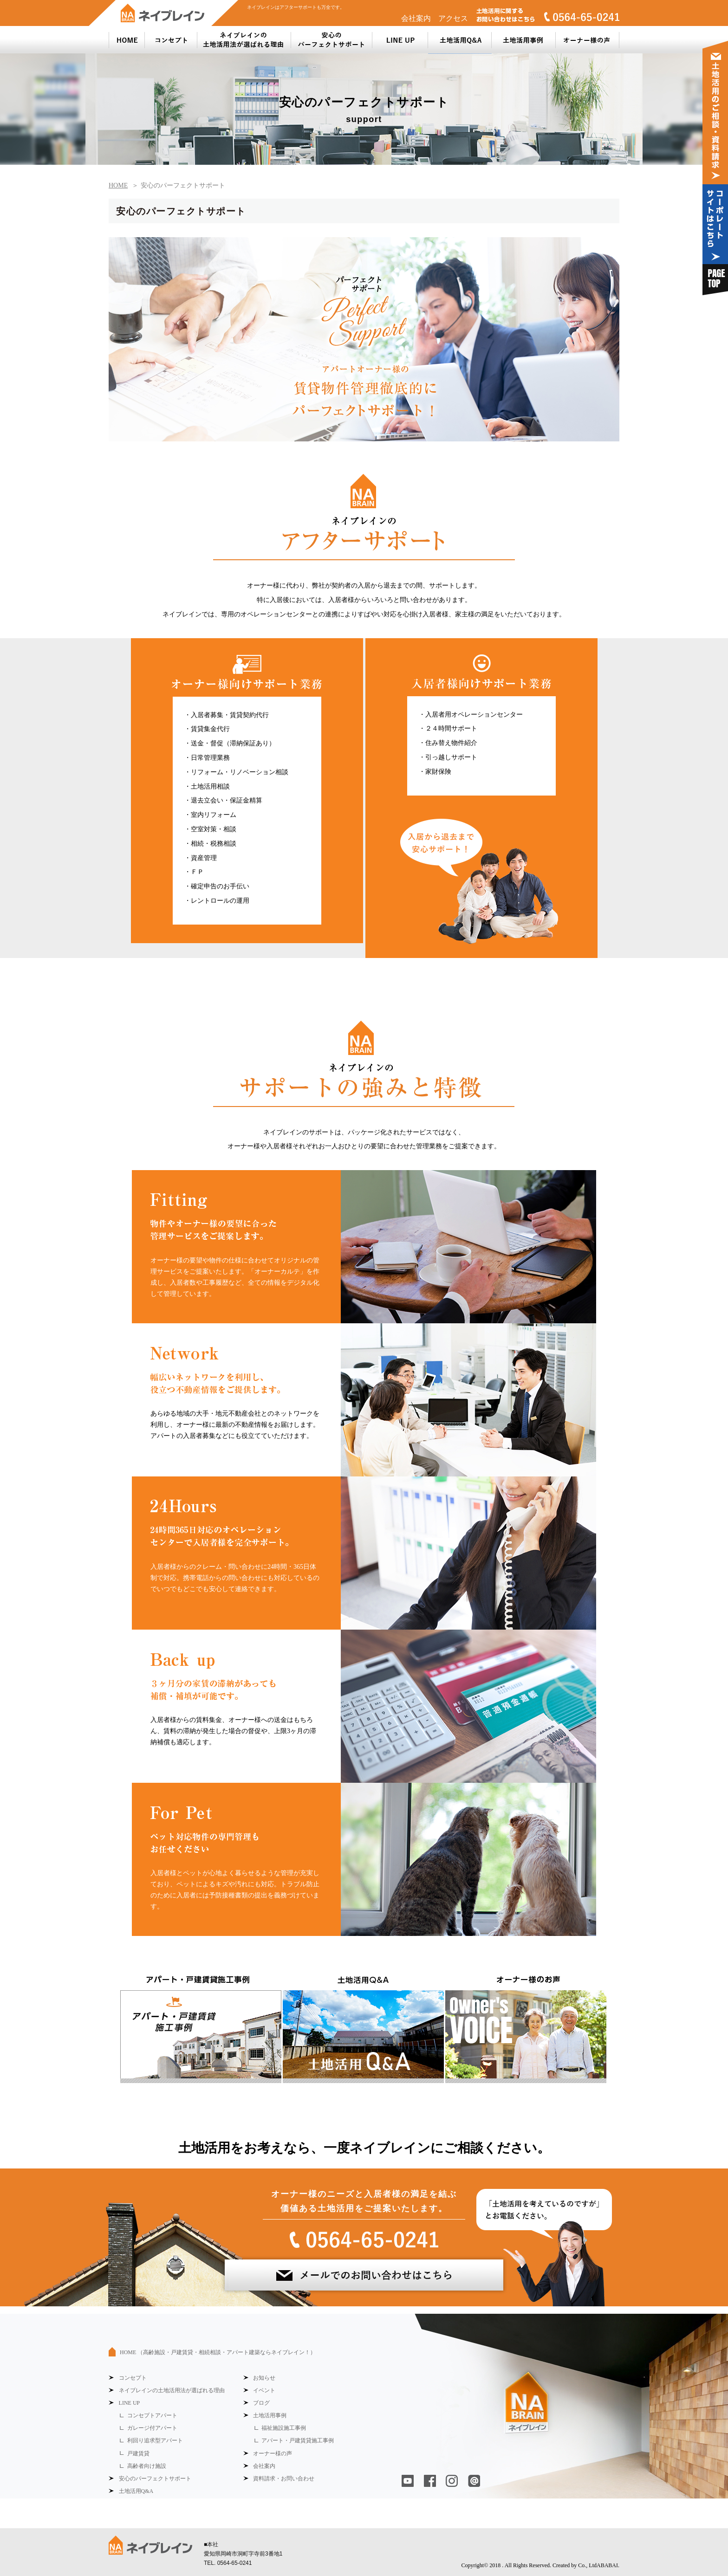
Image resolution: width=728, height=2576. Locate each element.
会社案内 (416, 18)
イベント (264, 2390)
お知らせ (264, 2378)
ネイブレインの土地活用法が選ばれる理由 (172, 2390)
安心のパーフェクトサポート (155, 2478)
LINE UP (129, 2403)
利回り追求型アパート (155, 2440)
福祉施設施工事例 (283, 2428)
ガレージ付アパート (152, 2428)
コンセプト (133, 2378)
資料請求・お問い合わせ (283, 2478)
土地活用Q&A (136, 2491)
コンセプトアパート (152, 2415)
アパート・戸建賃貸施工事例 (297, 2440)
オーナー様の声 (272, 2453)
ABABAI (607, 2565)
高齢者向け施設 (146, 2466)
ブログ (261, 2403)
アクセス (453, 18)
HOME (218, 2352)
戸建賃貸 (138, 2453)
